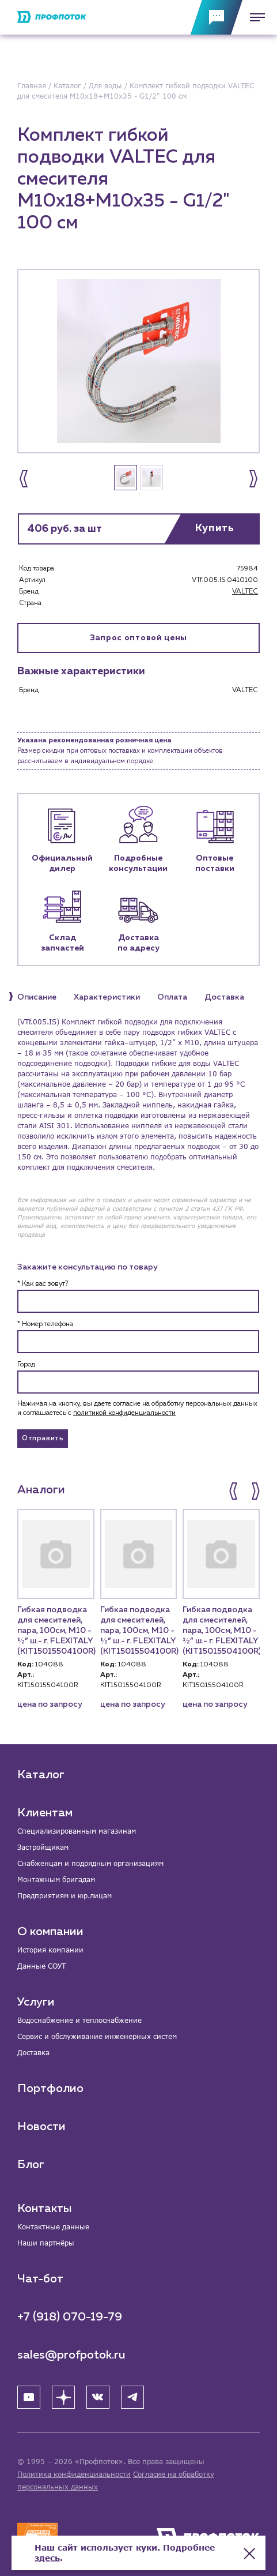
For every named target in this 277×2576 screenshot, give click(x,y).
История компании (50, 1950)
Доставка (33, 2052)
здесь (47, 2558)
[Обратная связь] (216, 17)
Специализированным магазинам (76, 1831)
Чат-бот (40, 2279)
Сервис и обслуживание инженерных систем (97, 2036)
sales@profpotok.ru (71, 2355)
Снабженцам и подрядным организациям (90, 1863)
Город (26, 1364)
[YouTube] (28, 2397)
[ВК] (97, 2397)
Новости (41, 2126)
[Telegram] (132, 2397)
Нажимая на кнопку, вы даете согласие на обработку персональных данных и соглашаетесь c (137, 1408)
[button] (23, 478)
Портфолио (50, 2088)
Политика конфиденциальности (74, 2474)
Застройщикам (43, 1847)
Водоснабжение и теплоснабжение (79, 2020)
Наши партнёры (45, 2243)
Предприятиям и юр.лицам (64, 1895)
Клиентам (45, 1813)
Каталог (40, 1775)
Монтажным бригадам (56, 1879)
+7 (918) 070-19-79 (69, 2317)
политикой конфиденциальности (124, 1413)
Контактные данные (53, 2226)
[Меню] (254, 17)
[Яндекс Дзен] (63, 2397)
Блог (30, 2165)
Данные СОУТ (41, 1966)
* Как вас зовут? (42, 1284)
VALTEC (245, 591)
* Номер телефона (45, 1324)
